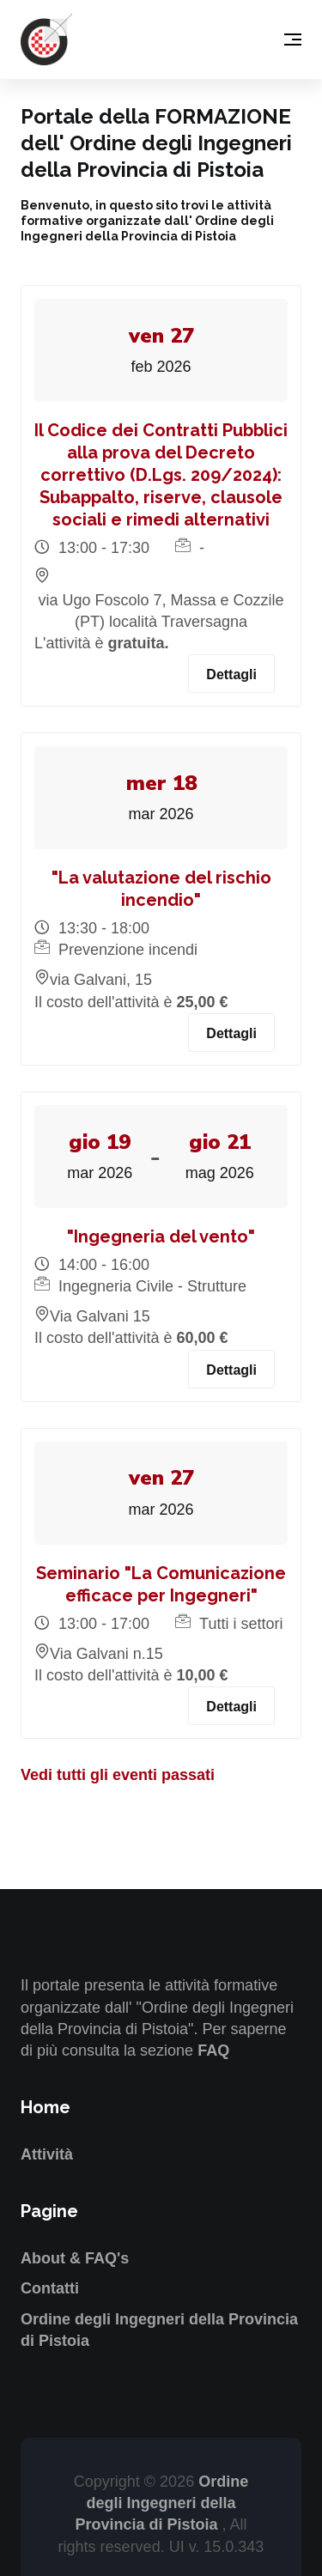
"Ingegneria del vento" (161, 1236)
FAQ (213, 2050)
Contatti (50, 2288)
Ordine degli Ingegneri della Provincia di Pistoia (161, 2503)
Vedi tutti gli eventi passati (118, 1774)
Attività (47, 2154)
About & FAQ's (75, 2258)
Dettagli (231, 674)
